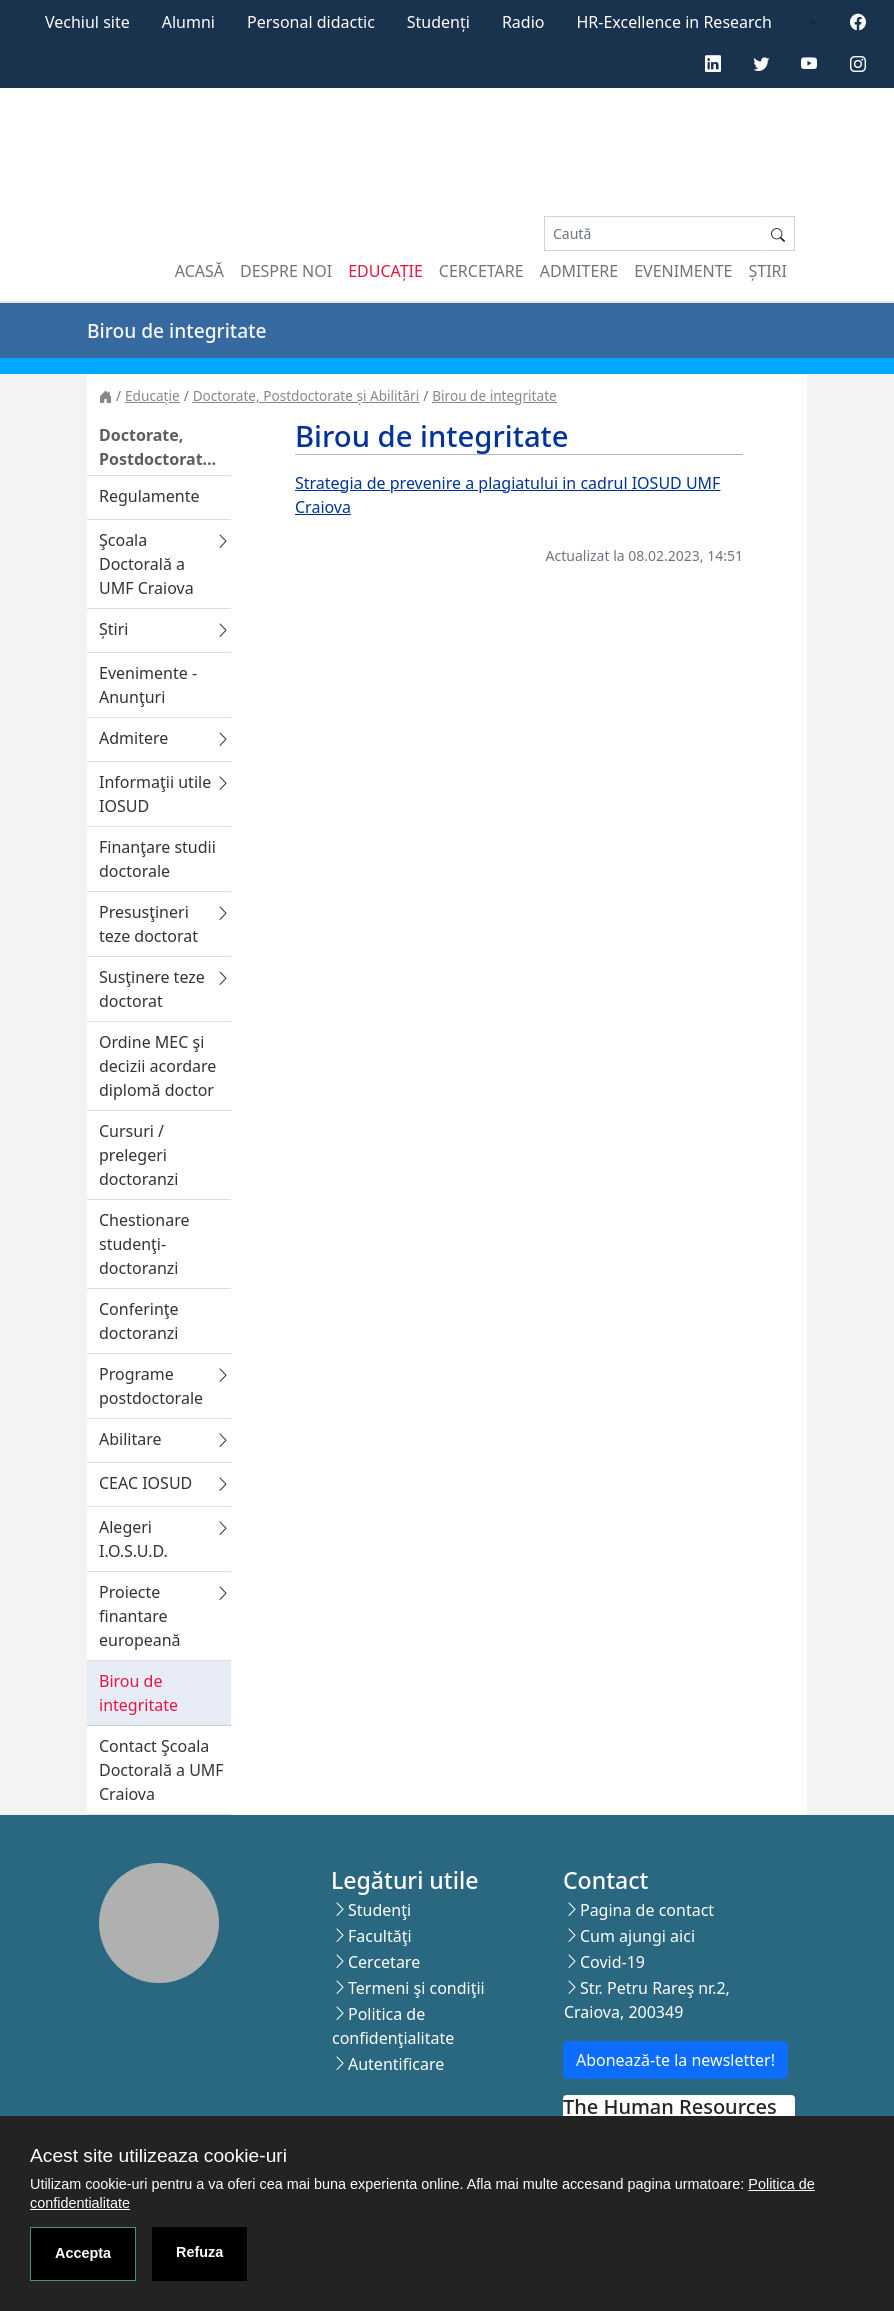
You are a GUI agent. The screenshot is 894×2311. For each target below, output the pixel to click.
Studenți (438, 22)
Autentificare (396, 2064)
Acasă (199, 271)
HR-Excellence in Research (674, 22)
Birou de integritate (494, 395)
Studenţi (379, 1910)
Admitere (579, 271)
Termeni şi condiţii (416, 1988)
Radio (523, 22)
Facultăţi (380, 1936)
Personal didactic (311, 22)
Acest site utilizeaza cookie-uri (158, 2155)
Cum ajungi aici (637, 1936)
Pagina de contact (647, 1910)
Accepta (83, 2253)
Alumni (188, 22)
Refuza (199, 2252)
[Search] (653, 233)
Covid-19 (612, 1962)
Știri (768, 271)
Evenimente (683, 271)
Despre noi (286, 271)
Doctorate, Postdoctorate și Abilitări (306, 395)
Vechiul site (87, 22)
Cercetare (481, 271)
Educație (385, 271)
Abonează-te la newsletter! (675, 2060)
